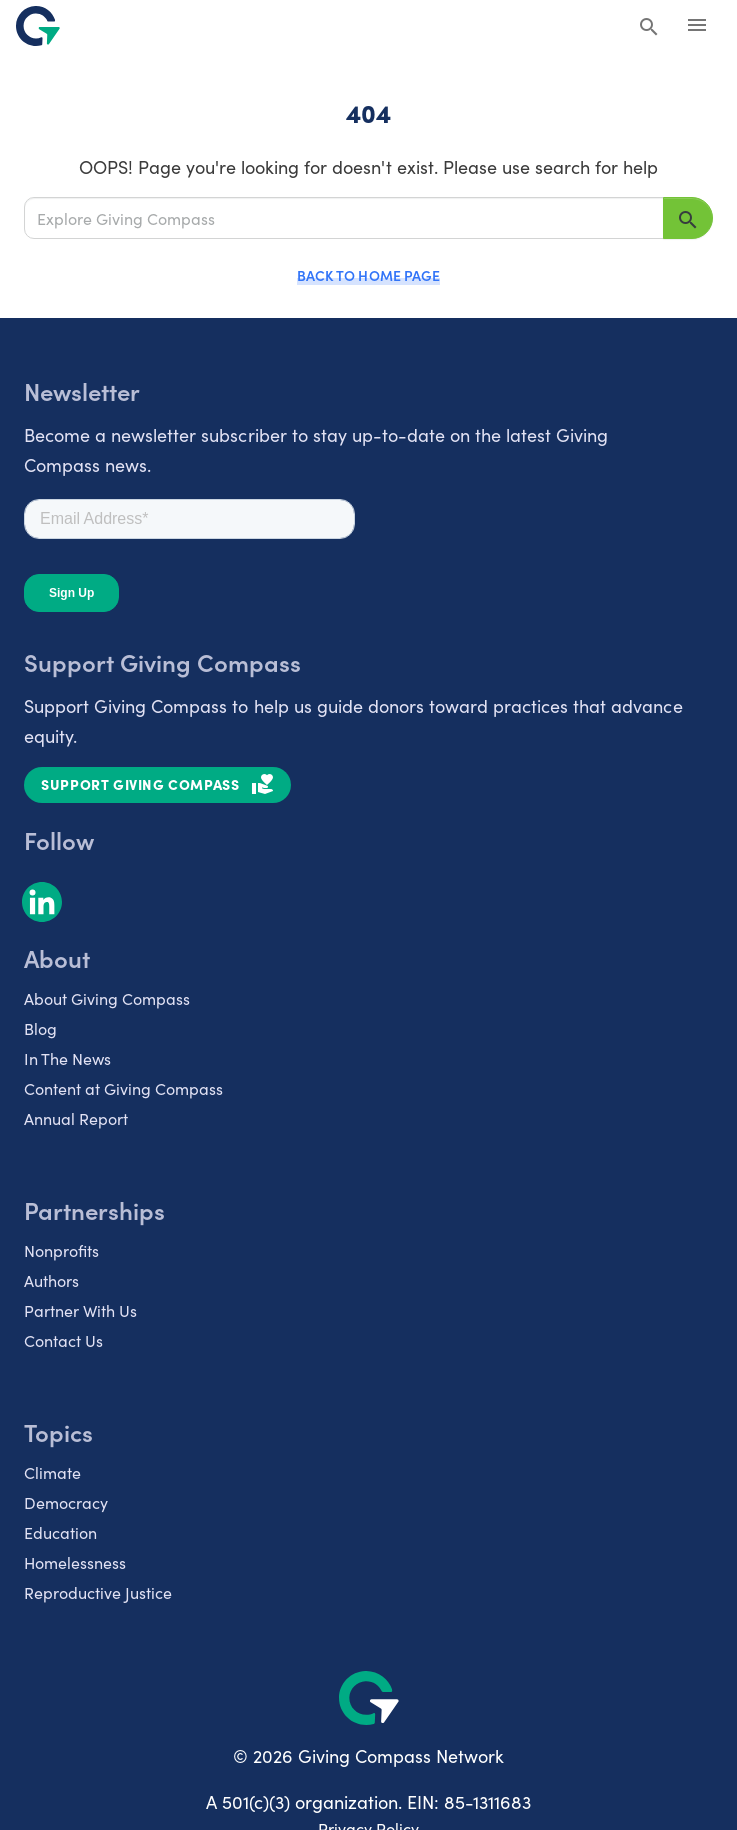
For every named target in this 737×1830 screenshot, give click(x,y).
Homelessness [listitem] (75, 1562)
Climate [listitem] (52, 1472)
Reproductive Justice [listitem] (98, 1592)
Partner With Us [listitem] (80, 1310)
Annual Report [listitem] (76, 1118)
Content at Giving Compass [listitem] (123, 1088)
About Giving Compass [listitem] (107, 998)
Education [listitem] (60, 1532)
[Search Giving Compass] (649, 28)
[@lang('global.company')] (38, 26)
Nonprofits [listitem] (61, 1250)
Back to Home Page (368, 275)
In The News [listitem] (67, 1058)
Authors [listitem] (51, 1280)
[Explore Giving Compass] (344, 217)
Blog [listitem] (40, 1028)
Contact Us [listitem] (63, 1340)
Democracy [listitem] (66, 1502)
